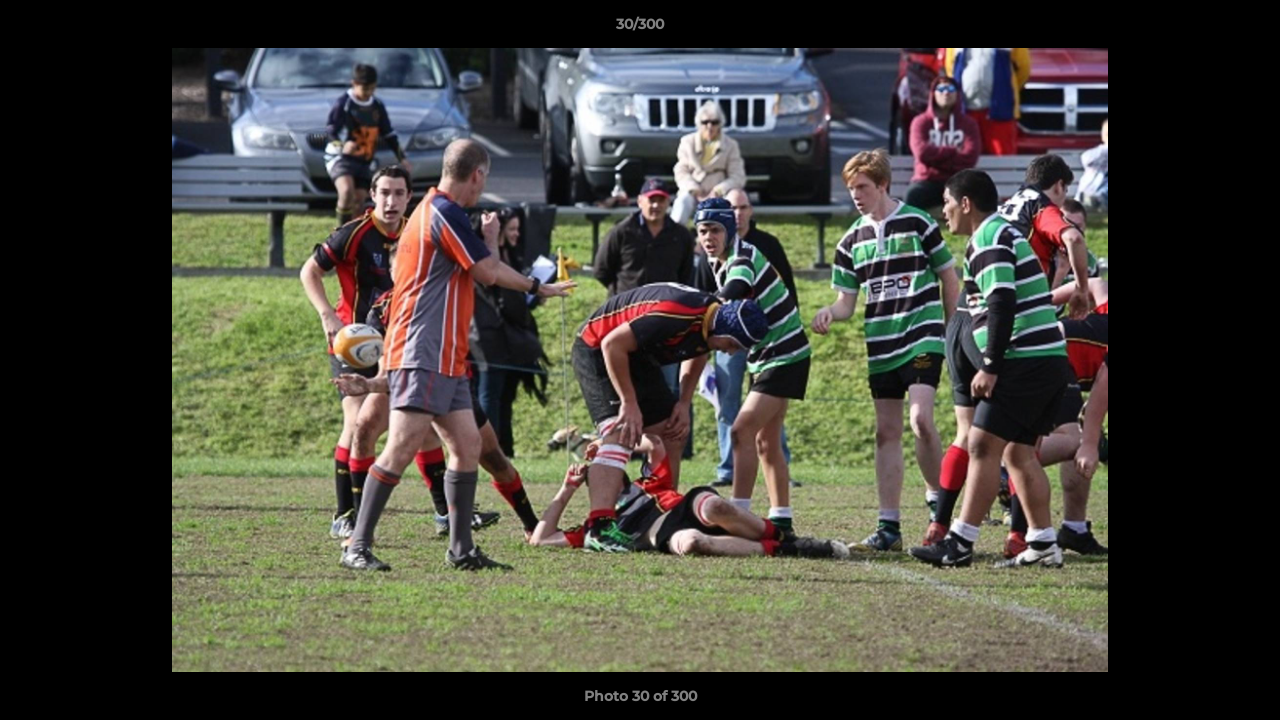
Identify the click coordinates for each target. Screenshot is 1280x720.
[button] (1244, 29)
